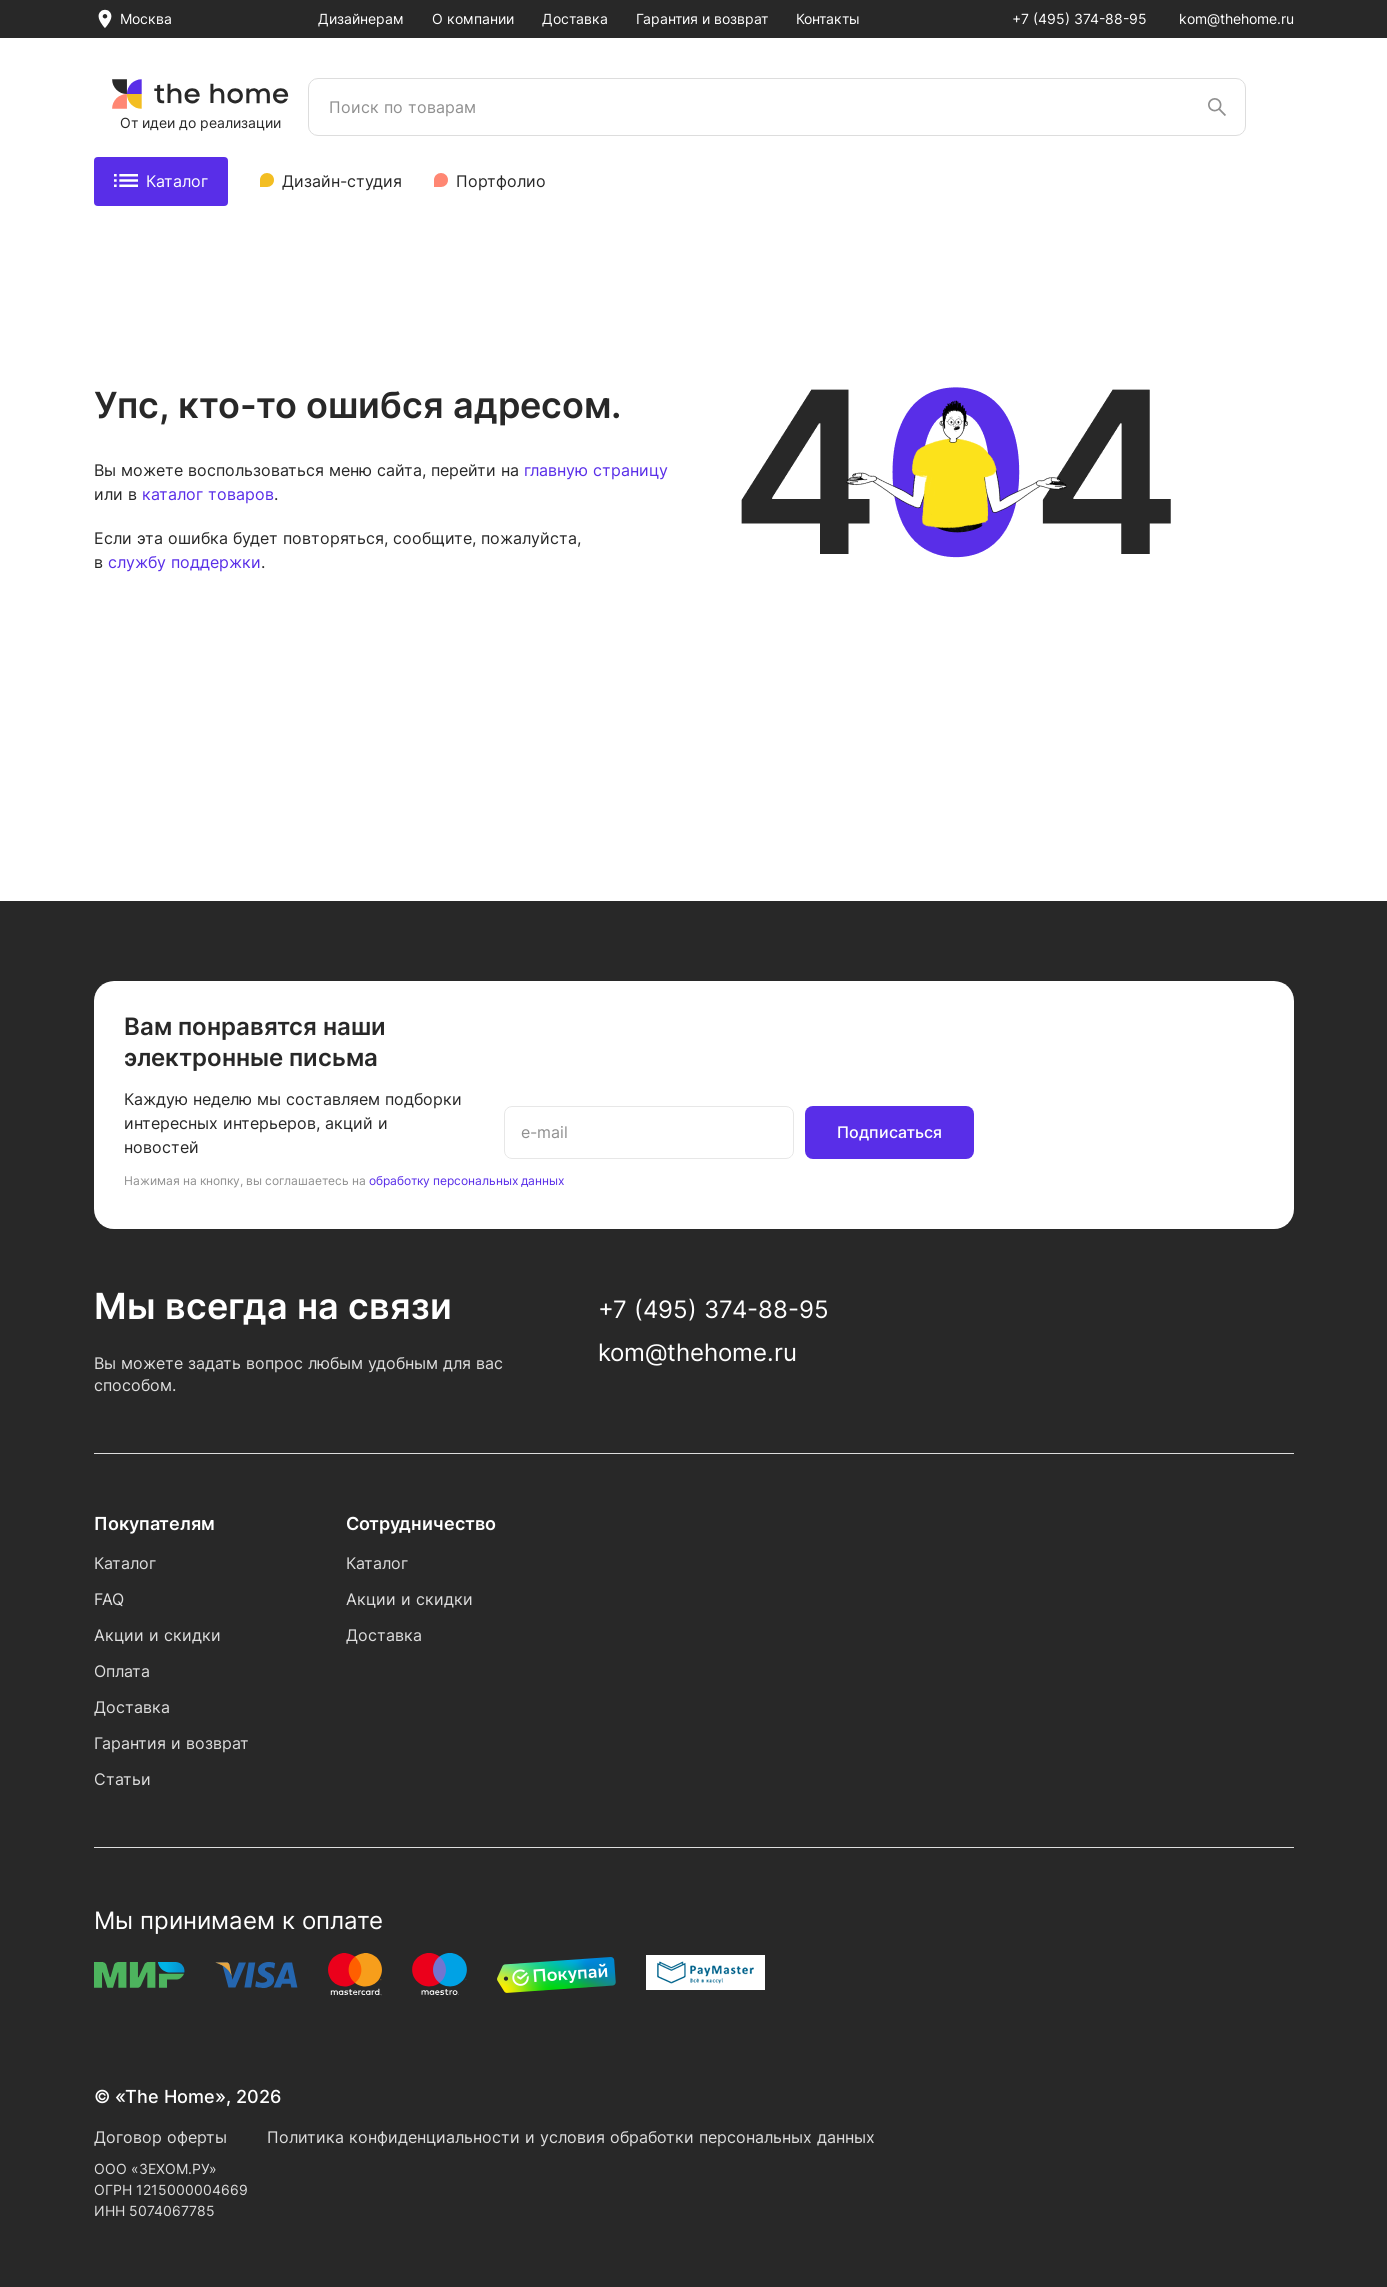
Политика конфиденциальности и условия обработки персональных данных (571, 2137)
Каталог (161, 181)
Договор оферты (160, 2137)
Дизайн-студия (342, 181)
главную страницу (596, 470)
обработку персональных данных (466, 1180)
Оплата (122, 1671)
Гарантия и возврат (702, 18)
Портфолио (501, 181)
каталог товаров (208, 494)
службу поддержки (184, 562)
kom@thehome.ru (1236, 18)
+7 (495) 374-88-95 (1079, 18)
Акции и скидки (157, 1635)
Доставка (575, 18)
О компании (473, 18)
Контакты (828, 18)
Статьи (122, 1779)
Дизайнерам (361, 18)
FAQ (109, 1599)
